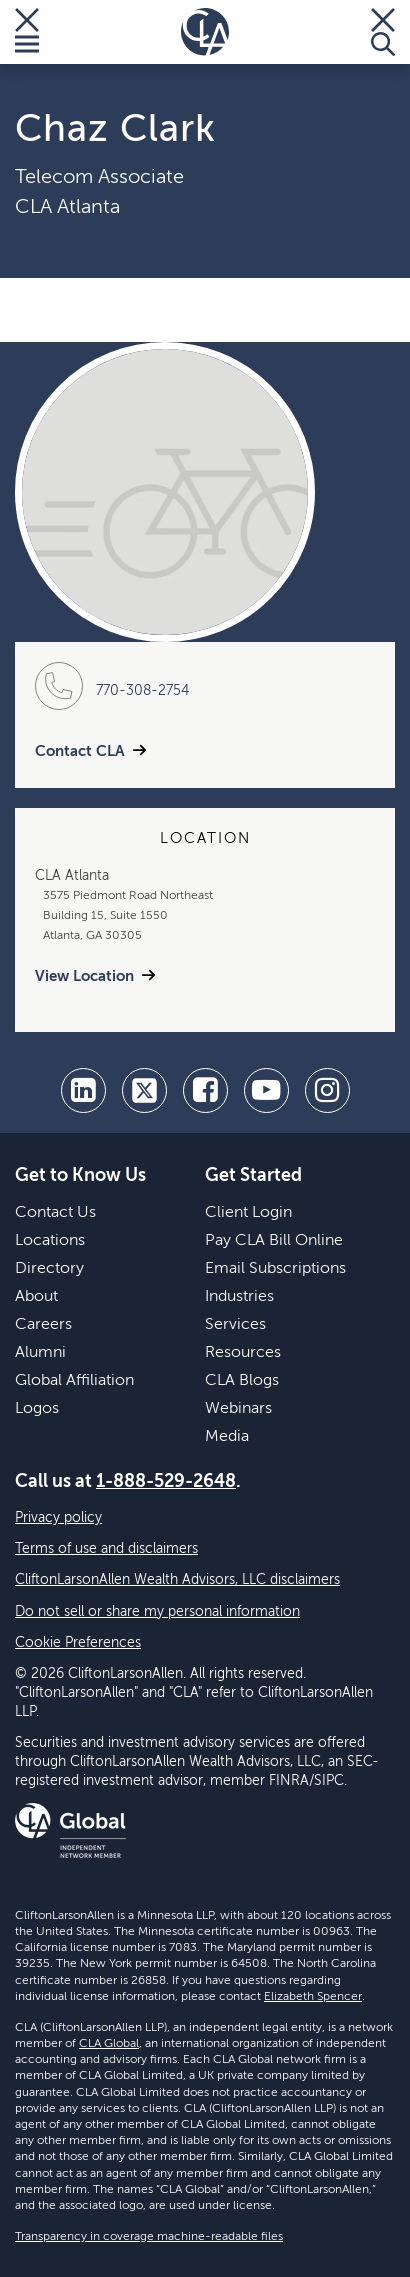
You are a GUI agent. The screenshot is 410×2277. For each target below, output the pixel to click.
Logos (37, 1409)
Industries (239, 1297)
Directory (49, 1269)
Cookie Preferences (78, 1643)
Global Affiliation (74, 1381)
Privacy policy (58, 1518)
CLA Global (109, 2044)
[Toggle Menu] (27, 32)
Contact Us (55, 1213)
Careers (43, 1325)
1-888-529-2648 (166, 1482)
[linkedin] (83, 1090)
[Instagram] (327, 1090)
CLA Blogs (242, 1381)
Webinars (238, 1409)
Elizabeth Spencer (313, 1997)
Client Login (248, 1213)
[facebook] (205, 1090)
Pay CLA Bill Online (274, 1241)
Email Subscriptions (275, 1269)
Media (227, 1437)
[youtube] (266, 1090)
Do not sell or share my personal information (157, 1612)
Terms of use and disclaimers (106, 1549)
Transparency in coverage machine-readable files (149, 2237)
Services (235, 1325)
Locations (50, 1241)
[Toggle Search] (383, 32)
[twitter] (144, 1090)
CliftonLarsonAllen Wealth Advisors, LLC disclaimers (177, 1580)
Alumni (40, 1353)
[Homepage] (205, 32)
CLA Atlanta (67, 208)
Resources (243, 1353)
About (36, 1297)
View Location (84, 976)
